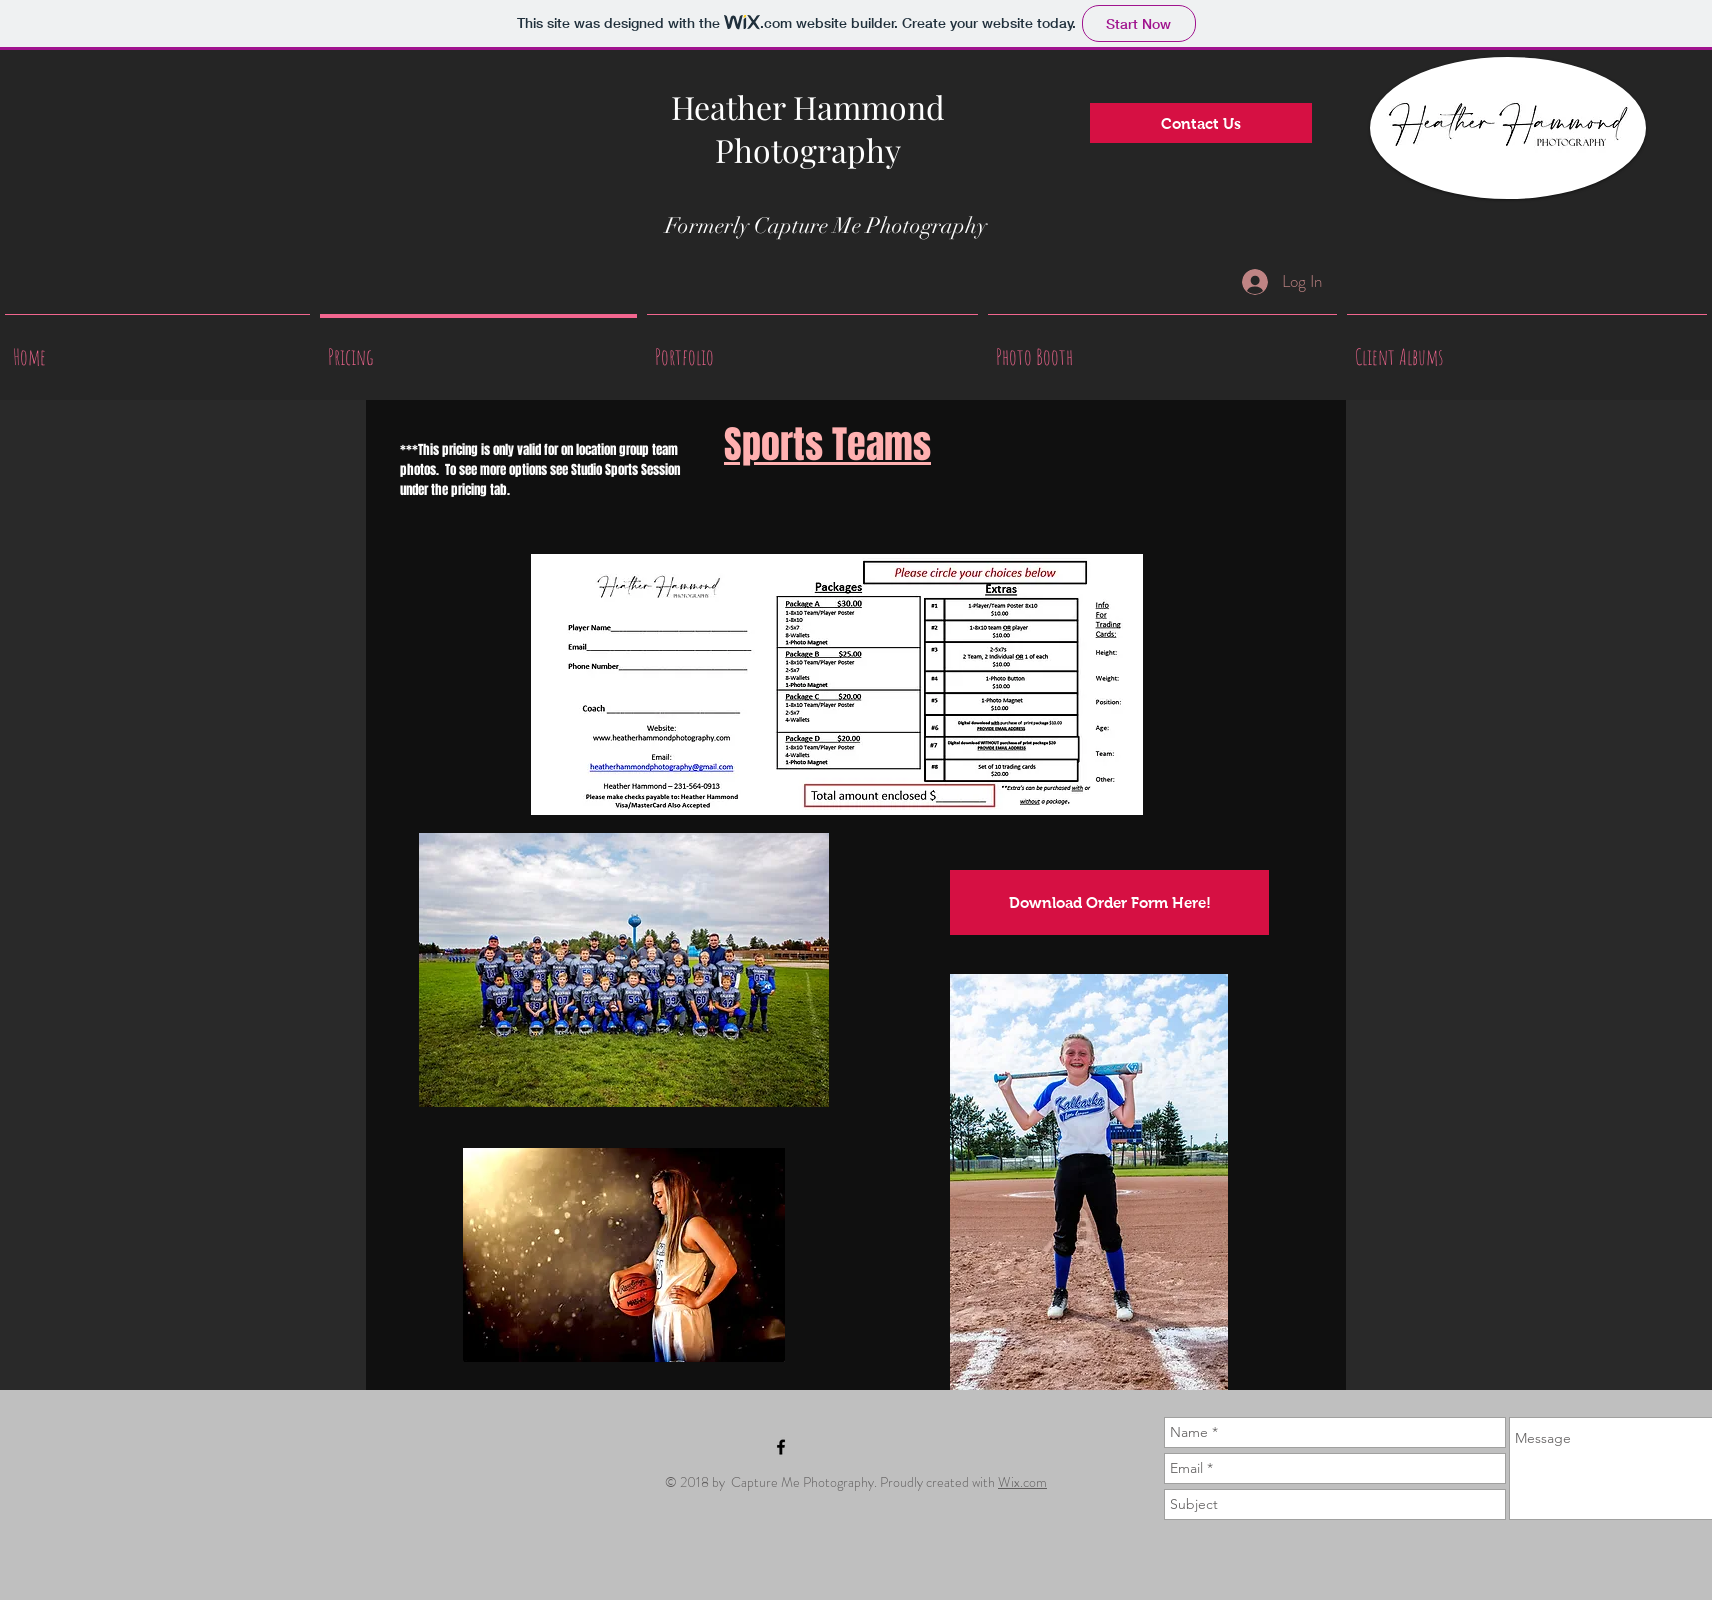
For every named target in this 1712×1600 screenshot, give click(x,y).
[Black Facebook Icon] (781, 1447)
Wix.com (1022, 1482)
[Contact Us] (1201, 123)
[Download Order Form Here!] (1109, 902)
